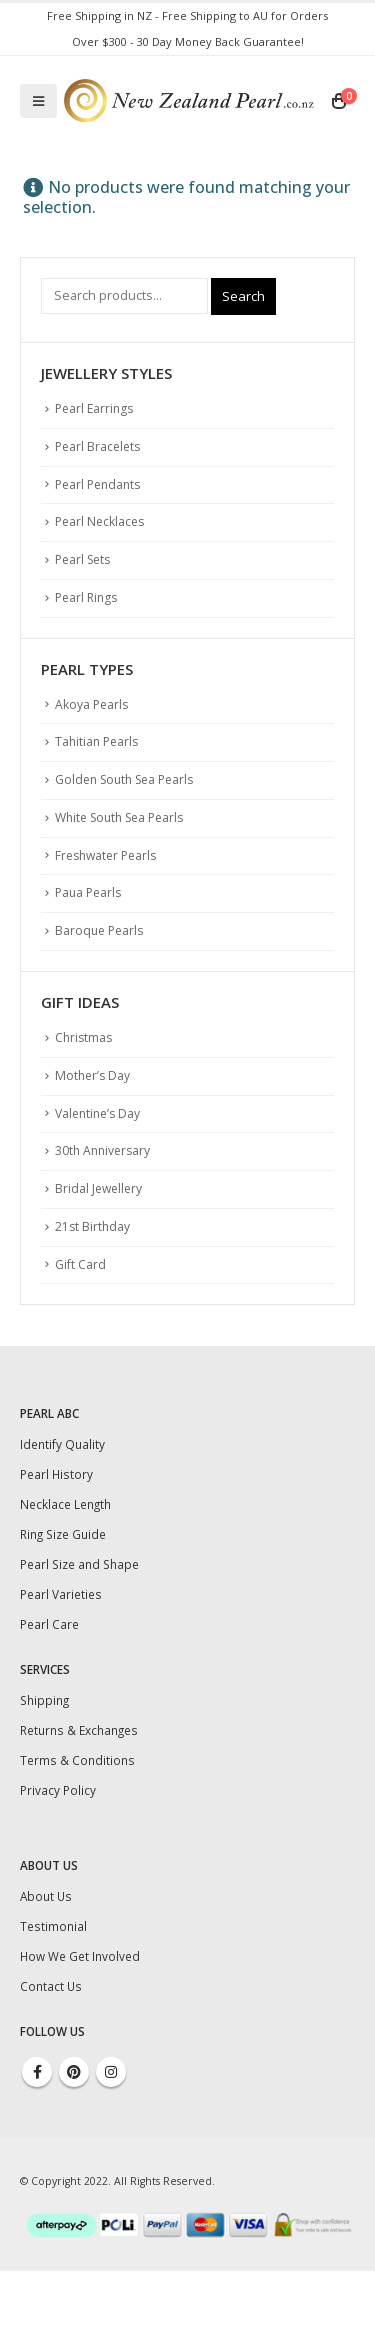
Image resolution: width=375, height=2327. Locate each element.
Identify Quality (62, 1444)
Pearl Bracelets (97, 446)
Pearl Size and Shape (79, 1564)
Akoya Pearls (91, 704)
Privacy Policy (58, 1790)
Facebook (37, 2072)
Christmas (83, 1037)
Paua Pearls (88, 892)
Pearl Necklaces (99, 521)
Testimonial (53, 1926)
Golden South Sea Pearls (124, 779)
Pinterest (74, 2072)
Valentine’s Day (97, 1113)
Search (243, 296)
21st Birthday (92, 1226)
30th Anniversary (102, 1150)
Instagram (111, 2072)
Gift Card (80, 1264)
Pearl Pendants (97, 484)
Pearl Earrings (94, 408)
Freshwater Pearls (105, 855)
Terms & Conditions (77, 1760)
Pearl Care (49, 1624)
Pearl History (56, 1474)
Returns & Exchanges (79, 1730)
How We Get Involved (80, 1956)
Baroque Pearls (99, 930)
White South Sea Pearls (119, 817)
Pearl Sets (82, 559)
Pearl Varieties (61, 1594)
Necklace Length (65, 1504)
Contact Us (51, 1986)
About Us (46, 1896)
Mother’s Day (92, 1075)
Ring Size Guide (63, 1534)
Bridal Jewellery (98, 1188)
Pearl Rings (86, 597)
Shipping (44, 1700)
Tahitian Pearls (96, 741)
